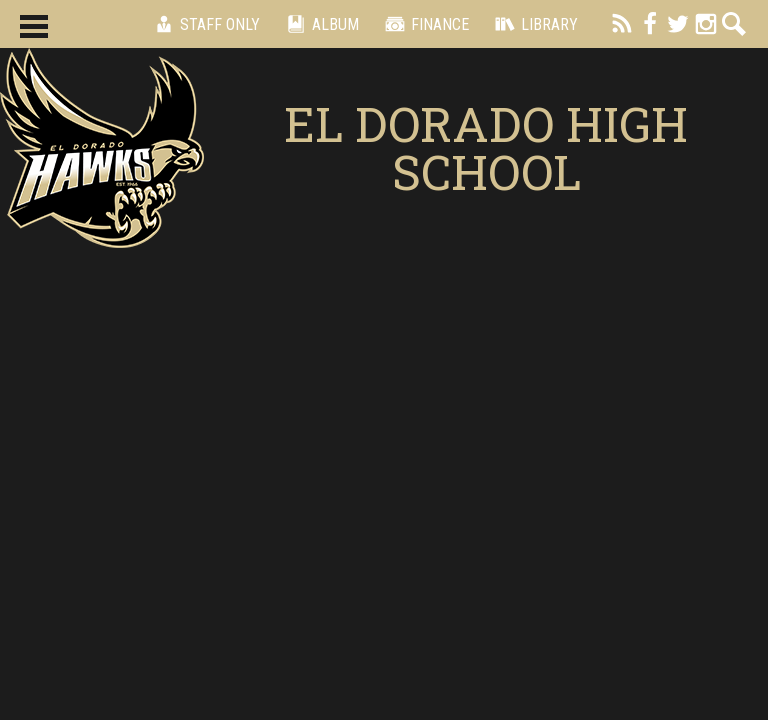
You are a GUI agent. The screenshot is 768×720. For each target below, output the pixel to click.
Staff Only (204, 24)
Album (319, 24)
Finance (424, 24)
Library (533, 24)
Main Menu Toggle (34, 26)
